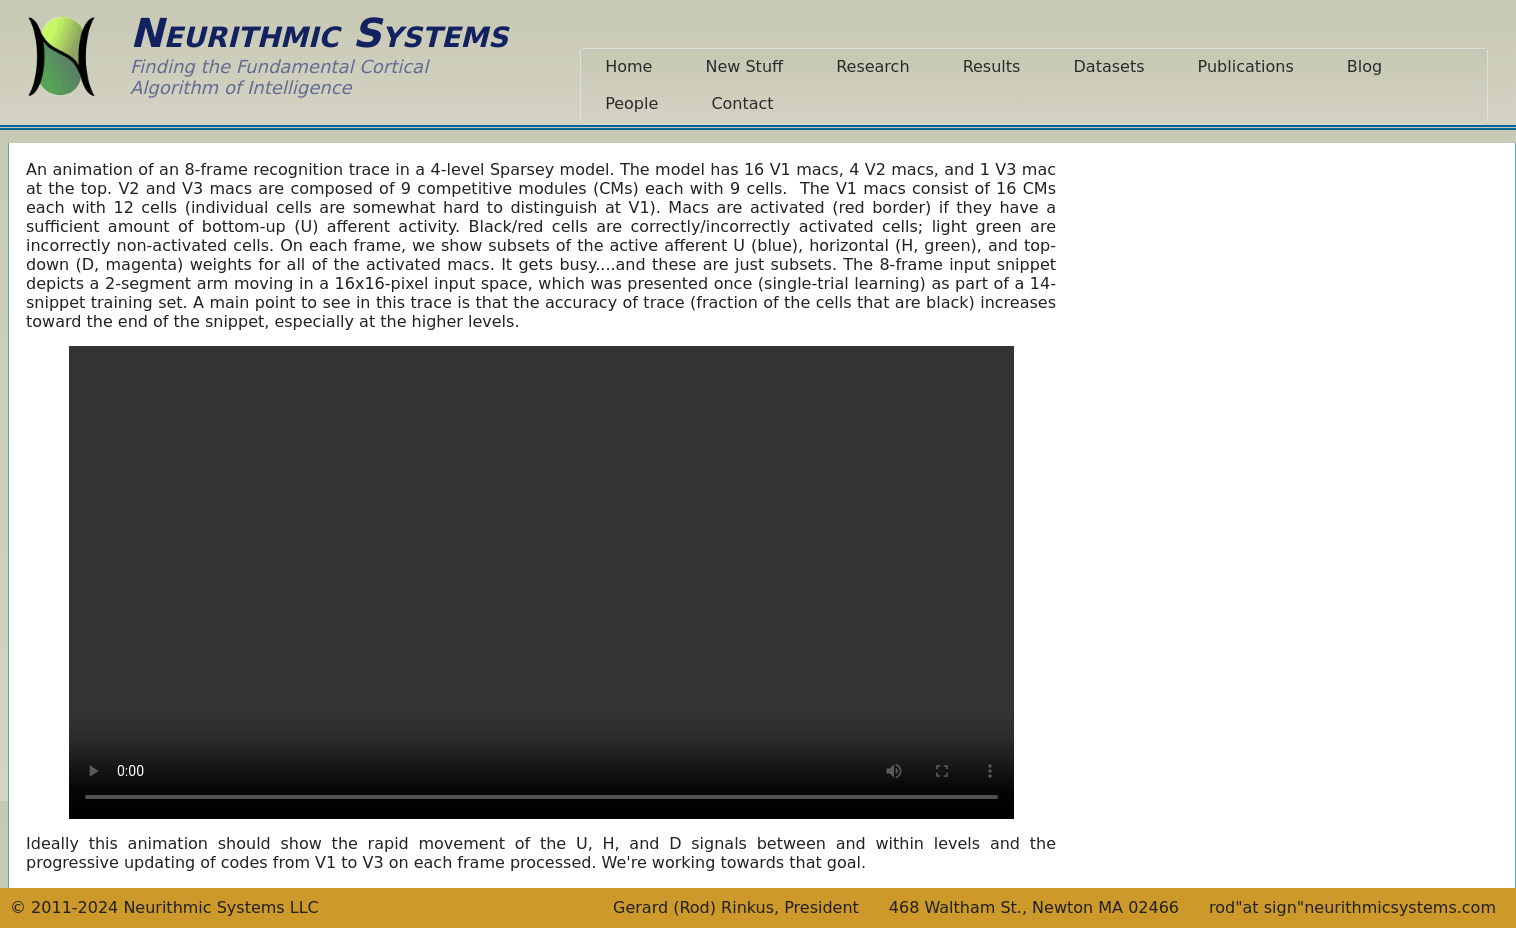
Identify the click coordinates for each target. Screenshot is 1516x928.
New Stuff (744, 66)
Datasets (1109, 66)
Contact (742, 103)
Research (872, 66)
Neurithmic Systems (319, 33)
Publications (1246, 66)
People (631, 103)
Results (992, 66)
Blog (1364, 66)
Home (628, 66)
